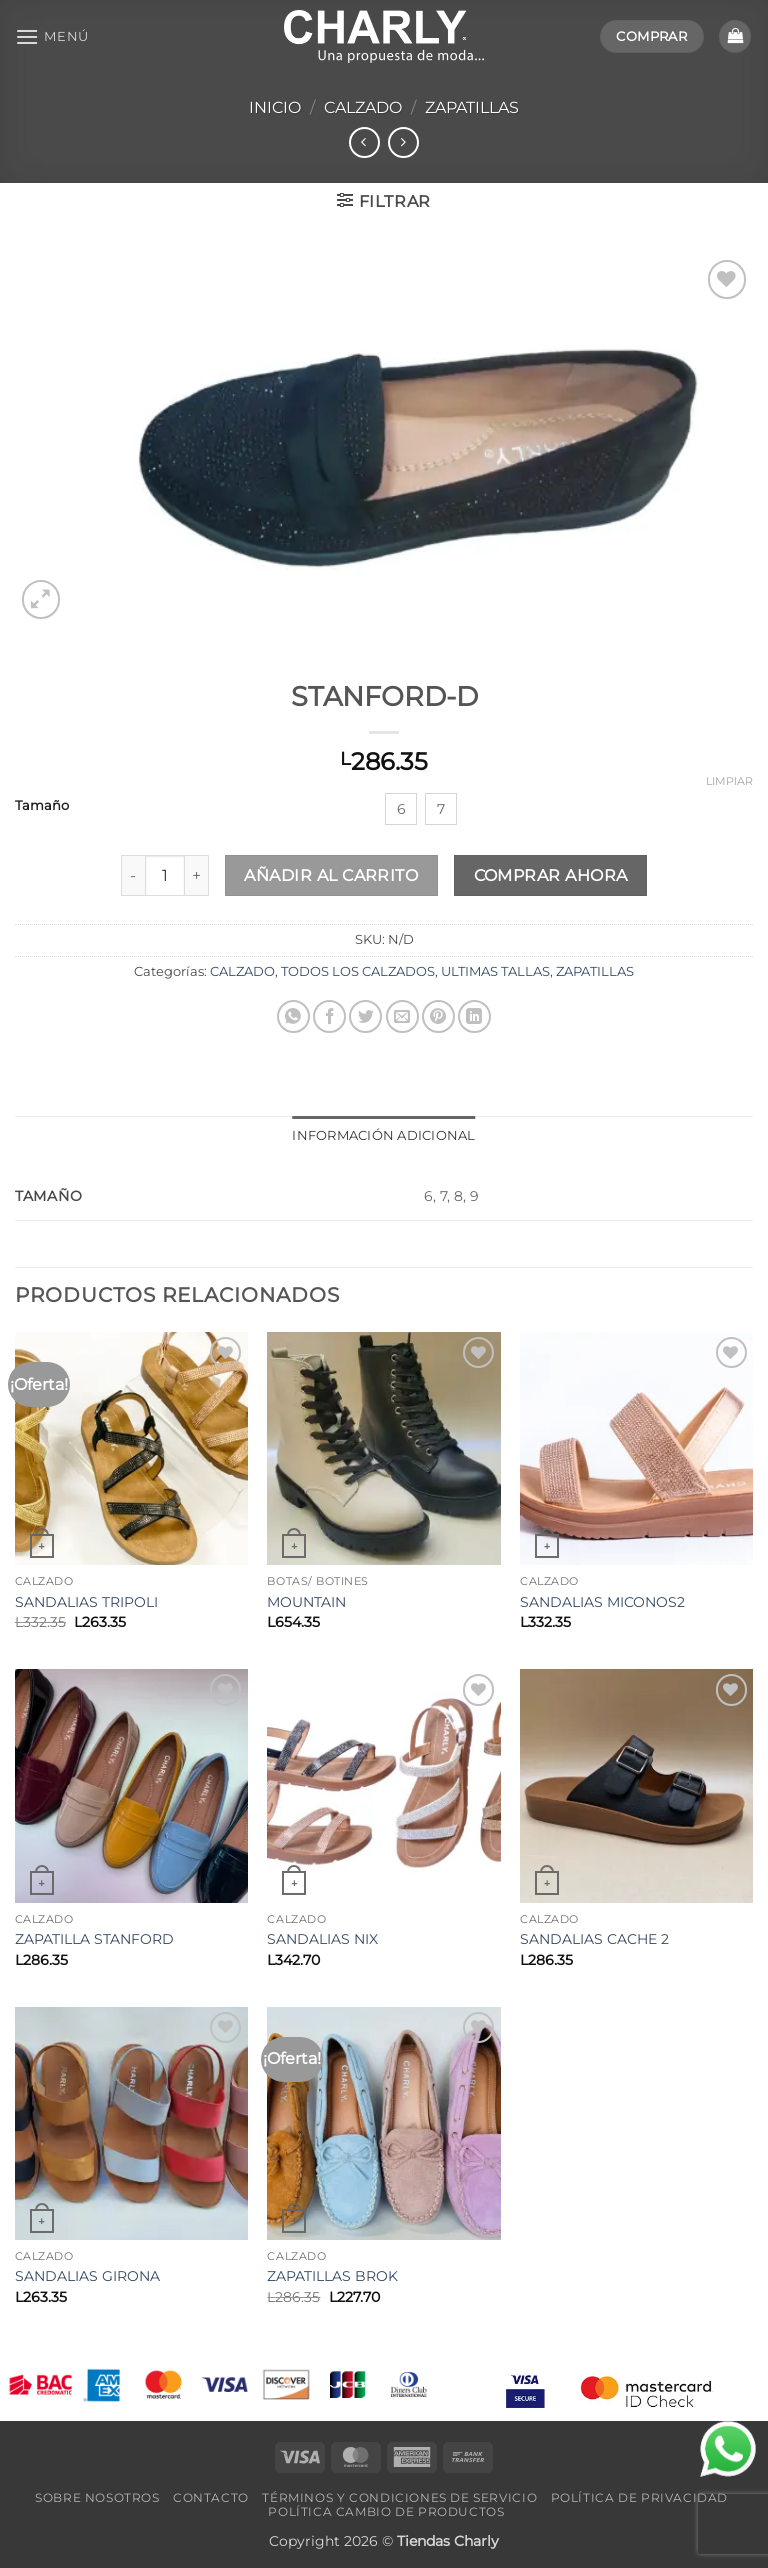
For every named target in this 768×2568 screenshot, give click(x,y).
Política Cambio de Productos (386, 2511)
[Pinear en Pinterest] (438, 1016)
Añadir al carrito (331, 875)
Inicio (275, 107)
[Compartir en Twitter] (365, 1016)
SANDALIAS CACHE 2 (594, 1939)
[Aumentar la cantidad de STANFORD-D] (197, 875)
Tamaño (42, 806)
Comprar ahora (551, 875)
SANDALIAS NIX (322, 1939)
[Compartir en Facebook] (329, 1016)
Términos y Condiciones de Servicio (399, 2497)
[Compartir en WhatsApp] (293, 1016)
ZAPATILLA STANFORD (94, 1939)
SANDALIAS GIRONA (87, 2276)
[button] (52, 36)
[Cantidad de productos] (165, 875)
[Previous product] (403, 142)
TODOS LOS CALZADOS (358, 971)
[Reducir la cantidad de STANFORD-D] (133, 875)
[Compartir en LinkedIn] (474, 1016)
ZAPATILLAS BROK (332, 2276)
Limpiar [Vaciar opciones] (729, 781)
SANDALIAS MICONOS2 (602, 1602)
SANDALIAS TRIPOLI (86, 1602)
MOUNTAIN (306, 1602)
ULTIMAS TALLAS (495, 971)
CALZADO (363, 107)
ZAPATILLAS (472, 107)
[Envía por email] (402, 1016)
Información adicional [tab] (383, 1135)
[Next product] (364, 142)
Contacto (211, 2497)
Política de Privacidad (639, 2497)
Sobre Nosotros (97, 2497)
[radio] (401, 809)
